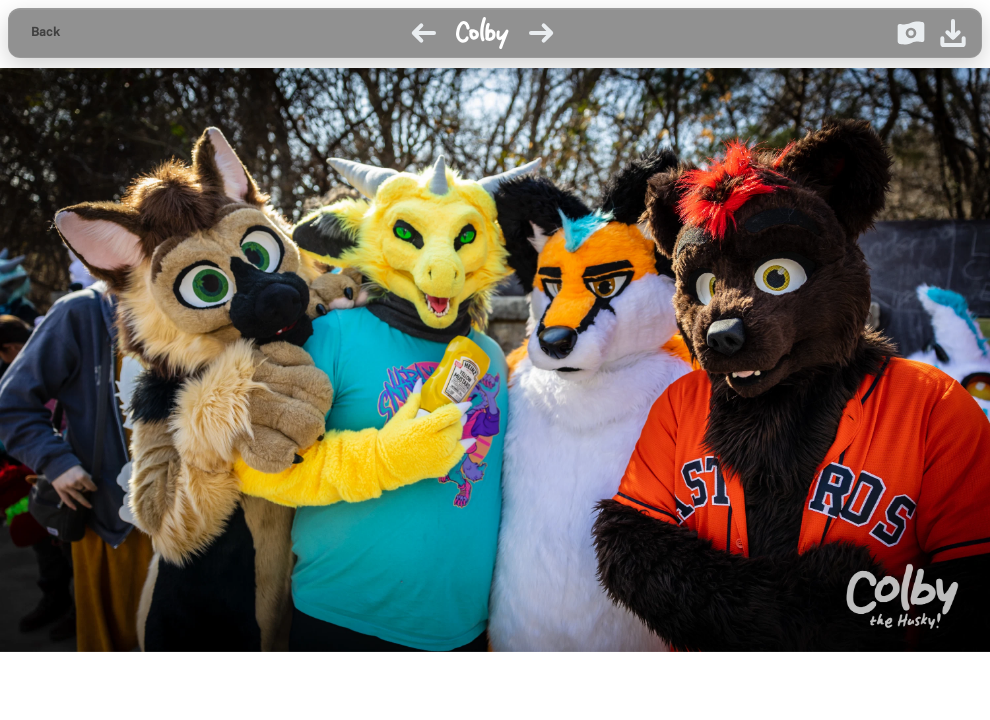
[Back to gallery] (45, 33)
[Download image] (953, 33)
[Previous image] (424, 33)
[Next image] (541, 33)
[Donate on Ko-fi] (911, 33)
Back (45, 32)
